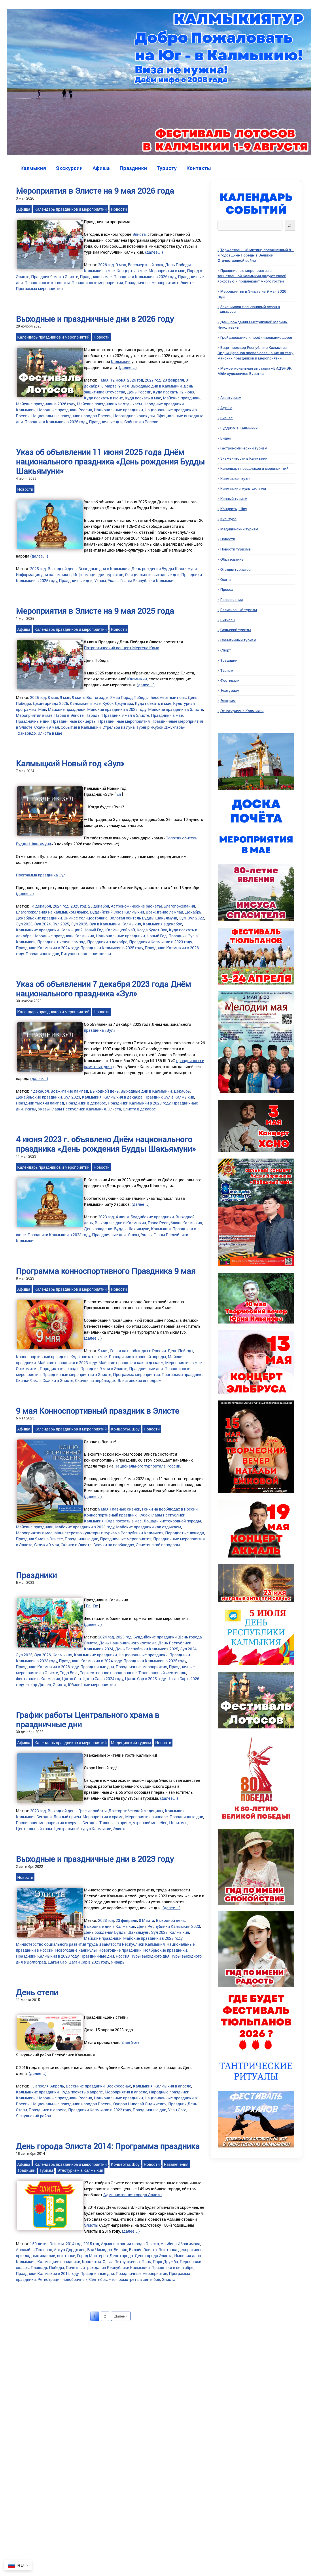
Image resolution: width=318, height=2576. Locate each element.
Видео (225, 438)
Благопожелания (179, 906)
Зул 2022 (195, 918)
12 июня (117, 380)
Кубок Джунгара (117, 703)
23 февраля (173, 380)
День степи (37, 1992)
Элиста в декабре (139, 1109)
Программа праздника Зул (41, 875)
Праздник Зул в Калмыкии (169, 1097)
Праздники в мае (96, 276)
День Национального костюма (128, 1643)
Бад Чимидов (99, 2249)
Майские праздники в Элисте (175, 709)
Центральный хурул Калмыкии (82, 1828)
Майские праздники (182, 398)
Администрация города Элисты (132, 2194)
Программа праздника (183, 1374)
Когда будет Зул (152, 929)
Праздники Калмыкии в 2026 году (145, 276)
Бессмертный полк (145, 264)
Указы (100, 580)
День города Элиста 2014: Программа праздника (108, 2146)
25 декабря (98, 906)
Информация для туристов (98, 574)
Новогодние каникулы (134, 415)
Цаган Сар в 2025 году (145, 1678)
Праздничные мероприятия (97, 282)
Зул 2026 (79, 924)
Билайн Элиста (143, 2249)
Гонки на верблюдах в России (138, 1350)
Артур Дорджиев (69, 2249)
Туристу (167, 168)
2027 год (153, 380)
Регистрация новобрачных (62, 2279)
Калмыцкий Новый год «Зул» (70, 763)
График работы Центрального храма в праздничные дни (87, 1719)
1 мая (103, 380)
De (95, 1605)
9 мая (121, 264)
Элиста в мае (50, 733)
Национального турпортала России (147, 1466)
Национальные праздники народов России (71, 415)
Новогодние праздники (120, 1950)
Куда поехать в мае (143, 398)
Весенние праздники (85, 2086)
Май (42, 709)
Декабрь (193, 912)
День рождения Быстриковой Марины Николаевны (253, 324)
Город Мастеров (92, 2255)
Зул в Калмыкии (104, 924)
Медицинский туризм (131, 1742)
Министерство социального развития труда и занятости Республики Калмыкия (90, 1944)
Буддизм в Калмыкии (238, 428)
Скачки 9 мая (46, 727)
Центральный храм (34, 1828)
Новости (119, 209)
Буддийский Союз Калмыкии (117, 912)
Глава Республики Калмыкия (175, 1222)
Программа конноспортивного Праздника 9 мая (105, 1271)
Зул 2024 (42, 924)
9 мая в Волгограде (90, 697)
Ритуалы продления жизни (86, 953)
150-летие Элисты (47, 2243)
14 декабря (40, 906)
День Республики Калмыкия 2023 (168, 1926)
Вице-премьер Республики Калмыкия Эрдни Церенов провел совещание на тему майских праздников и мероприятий (255, 352)
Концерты (91, 2261)
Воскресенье (118, 2086)
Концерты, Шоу (125, 1429)
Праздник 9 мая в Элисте (54, 276)
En (118, 794)
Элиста (139, 234)
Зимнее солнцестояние (86, 918)
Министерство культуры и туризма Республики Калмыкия (108, 1532)
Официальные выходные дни (152, 574)
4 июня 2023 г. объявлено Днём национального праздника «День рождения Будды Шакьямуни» (106, 1144)
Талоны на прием (115, 1822)
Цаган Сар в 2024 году (103, 1678)
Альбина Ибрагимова (180, 2243)
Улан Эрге (130, 2042)
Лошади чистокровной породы (137, 1356)
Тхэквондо (26, 733)
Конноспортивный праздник (42, 1356)
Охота (225, 579)
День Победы (178, 264)
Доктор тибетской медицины (135, 1810)
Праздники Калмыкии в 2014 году (47, 2273)
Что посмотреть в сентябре (134, 2279)
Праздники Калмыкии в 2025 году (111, 947)
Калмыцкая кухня (235, 478)
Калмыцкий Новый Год (82, 929)
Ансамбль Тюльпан (34, 2249)
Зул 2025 (61, 924)
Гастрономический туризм (243, 448)
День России (139, 392)
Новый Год (157, 935)
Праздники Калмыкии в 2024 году (47, 947)
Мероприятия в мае (167, 270)
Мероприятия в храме (103, 1816)
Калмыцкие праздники (37, 929)
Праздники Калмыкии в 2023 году (160, 941)
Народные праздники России (64, 409)
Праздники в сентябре (172, 2267)
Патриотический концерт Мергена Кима (121, 647)
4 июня (122, 1216)
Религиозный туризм (238, 610)
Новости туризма (235, 549)
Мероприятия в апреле (126, 2092)
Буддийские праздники (152, 1216)
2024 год (61, 906)
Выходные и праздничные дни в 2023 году (95, 1858)
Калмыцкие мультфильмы (243, 488)
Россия (122, 1956)
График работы (92, 1810)
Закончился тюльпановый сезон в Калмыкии (249, 309)
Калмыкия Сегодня (34, 1816)
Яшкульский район (33, 2115)
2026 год (106, 264)
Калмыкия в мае (99, 270)
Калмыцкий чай (120, 929)
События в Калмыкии (81, 727)
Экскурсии (69, 168)
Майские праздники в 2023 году (67, 1362)
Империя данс (187, 2255)
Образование (231, 559)
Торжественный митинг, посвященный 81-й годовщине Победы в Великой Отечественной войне (256, 255)
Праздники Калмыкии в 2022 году (99, 2109)
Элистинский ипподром (139, 1380)
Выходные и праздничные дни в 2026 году (95, 318)
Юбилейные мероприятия (92, 1684)
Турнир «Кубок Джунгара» (160, 727)
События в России (141, 421)
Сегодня (90, 1822)
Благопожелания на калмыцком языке (52, 912)
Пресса (226, 589)
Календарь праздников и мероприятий (70, 209)
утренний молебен (150, 1822)
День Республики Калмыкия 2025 (146, 1648)
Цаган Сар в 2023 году (88, 1962)
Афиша (101, 168)
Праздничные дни (106, 421)
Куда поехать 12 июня (173, 392)
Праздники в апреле (47, 2109)
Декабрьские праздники (39, 918)
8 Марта (109, 386)
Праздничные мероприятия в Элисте (159, 282)
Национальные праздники (118, 409)
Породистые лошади (59, 1368)
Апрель (57, 2086)
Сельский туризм (235, 630)
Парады (92, 715)
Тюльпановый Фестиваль (162, 1672)
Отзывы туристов (235, 569)
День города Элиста (153, 2255)
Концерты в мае (132, 270)
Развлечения (176, 2164)
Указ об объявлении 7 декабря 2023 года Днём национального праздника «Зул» (103, 989)
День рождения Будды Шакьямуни (164, 568)
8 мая (53, 697)
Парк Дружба (165, 2261)
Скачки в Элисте (57, 1380)
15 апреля (39, 2086)
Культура (228, 519)
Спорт (225, 650)
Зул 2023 (24, 924)
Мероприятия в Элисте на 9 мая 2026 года (95, 190)
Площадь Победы (47, 2267)
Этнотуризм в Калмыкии (80, 2170)
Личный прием (67, 1816)
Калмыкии (121, 361)
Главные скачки (125, 1509)
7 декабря (39, 1091)
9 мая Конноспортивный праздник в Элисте (97, 1410)
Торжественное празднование (108, 1672)
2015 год (91, 2243)
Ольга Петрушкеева (121, 2261)
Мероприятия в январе (146, 1816)
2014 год (73, 2243)
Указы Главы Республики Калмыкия (142, 580)
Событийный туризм (238, 640)
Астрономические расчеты (136, 906)
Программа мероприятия (39, 288)
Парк (146, 2261)
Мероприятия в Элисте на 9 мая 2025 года (95, 610)
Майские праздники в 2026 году (45, 403)
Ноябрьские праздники (165, 1950)
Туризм (46, 2170)
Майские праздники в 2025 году (116, 709)
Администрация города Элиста (130, 2243)
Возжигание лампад (164, 912)
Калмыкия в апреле (172, 2086)
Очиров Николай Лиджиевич (140, 2103)
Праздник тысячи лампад (61, 941)
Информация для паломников (44, 574)
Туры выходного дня (150, 1956)
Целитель (178, 1822)
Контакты (198, 168)
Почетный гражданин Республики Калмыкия (108, 2267)
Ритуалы (227, 620)
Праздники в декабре (107, 941)
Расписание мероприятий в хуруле (48, 1822)
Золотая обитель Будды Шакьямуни (143, 918)
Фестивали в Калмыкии (38, 1678)
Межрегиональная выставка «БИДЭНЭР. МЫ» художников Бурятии (255, 371)
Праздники (133, 168)
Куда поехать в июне (103, 398)
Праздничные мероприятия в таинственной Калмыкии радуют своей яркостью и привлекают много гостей (252, 275)
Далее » (120, 2316)
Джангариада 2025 (50, 703)
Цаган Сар (71, 1678)
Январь (118, 1962)
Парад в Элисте (69, 715)
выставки (66, 2255)
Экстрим (227, 700)
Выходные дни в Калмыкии (156, 386)
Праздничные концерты (47, 282)
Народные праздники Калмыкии (63, 935)
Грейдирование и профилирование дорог (256, 337)
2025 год (38, 568)
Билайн (120, 2249)
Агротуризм (230, 397)
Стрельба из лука (118, 727)
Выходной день (62, 568)
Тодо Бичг (69, 1672)
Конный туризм (233, 498)
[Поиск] (290, 225)
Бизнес (226, 418)
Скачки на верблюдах (95, 1380)
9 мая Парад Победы (129, 697)
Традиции (26, 2170)
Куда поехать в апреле (82, 2092)
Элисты (91, 2225)
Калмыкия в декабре (162, 924)
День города (121, 2255)
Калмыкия (33, 168)
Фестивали (229, 680)
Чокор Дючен (38, 1684)
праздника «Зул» (99, 1030)
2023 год (106, 1216)
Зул (182, 918)
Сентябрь (98, 2279)
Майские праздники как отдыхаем (109, 403)
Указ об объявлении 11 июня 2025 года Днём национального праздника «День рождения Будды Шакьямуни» (110, 461)
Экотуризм (229, 690)
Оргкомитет (27, 1368)
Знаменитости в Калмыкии (243, 458)
